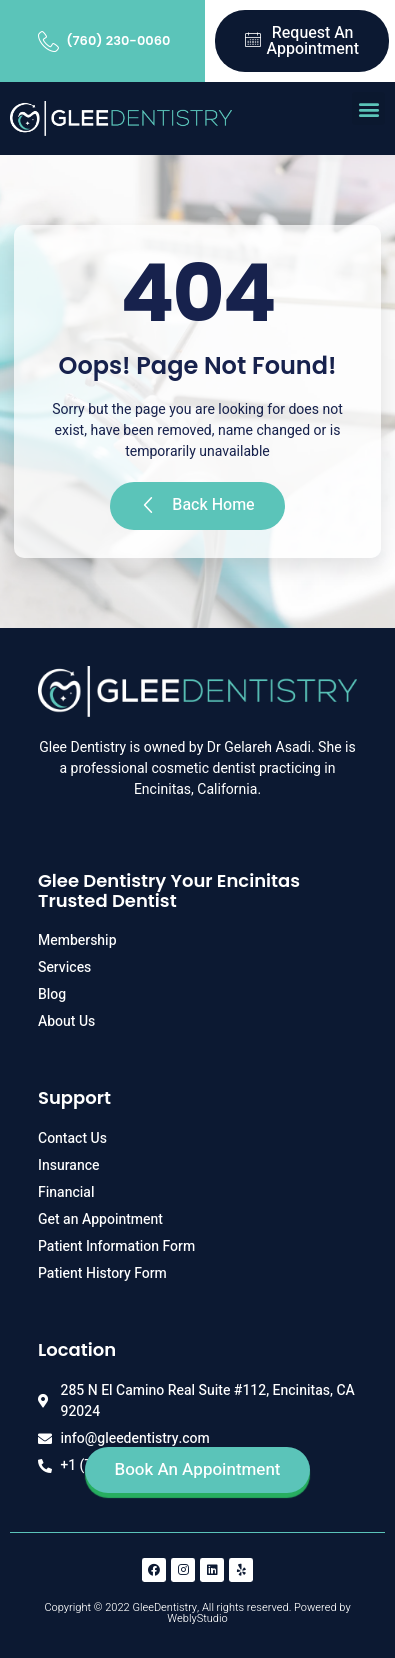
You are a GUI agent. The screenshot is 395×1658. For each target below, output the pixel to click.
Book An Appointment (198, 1469)
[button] (368, 108)
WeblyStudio (197, 1618)
